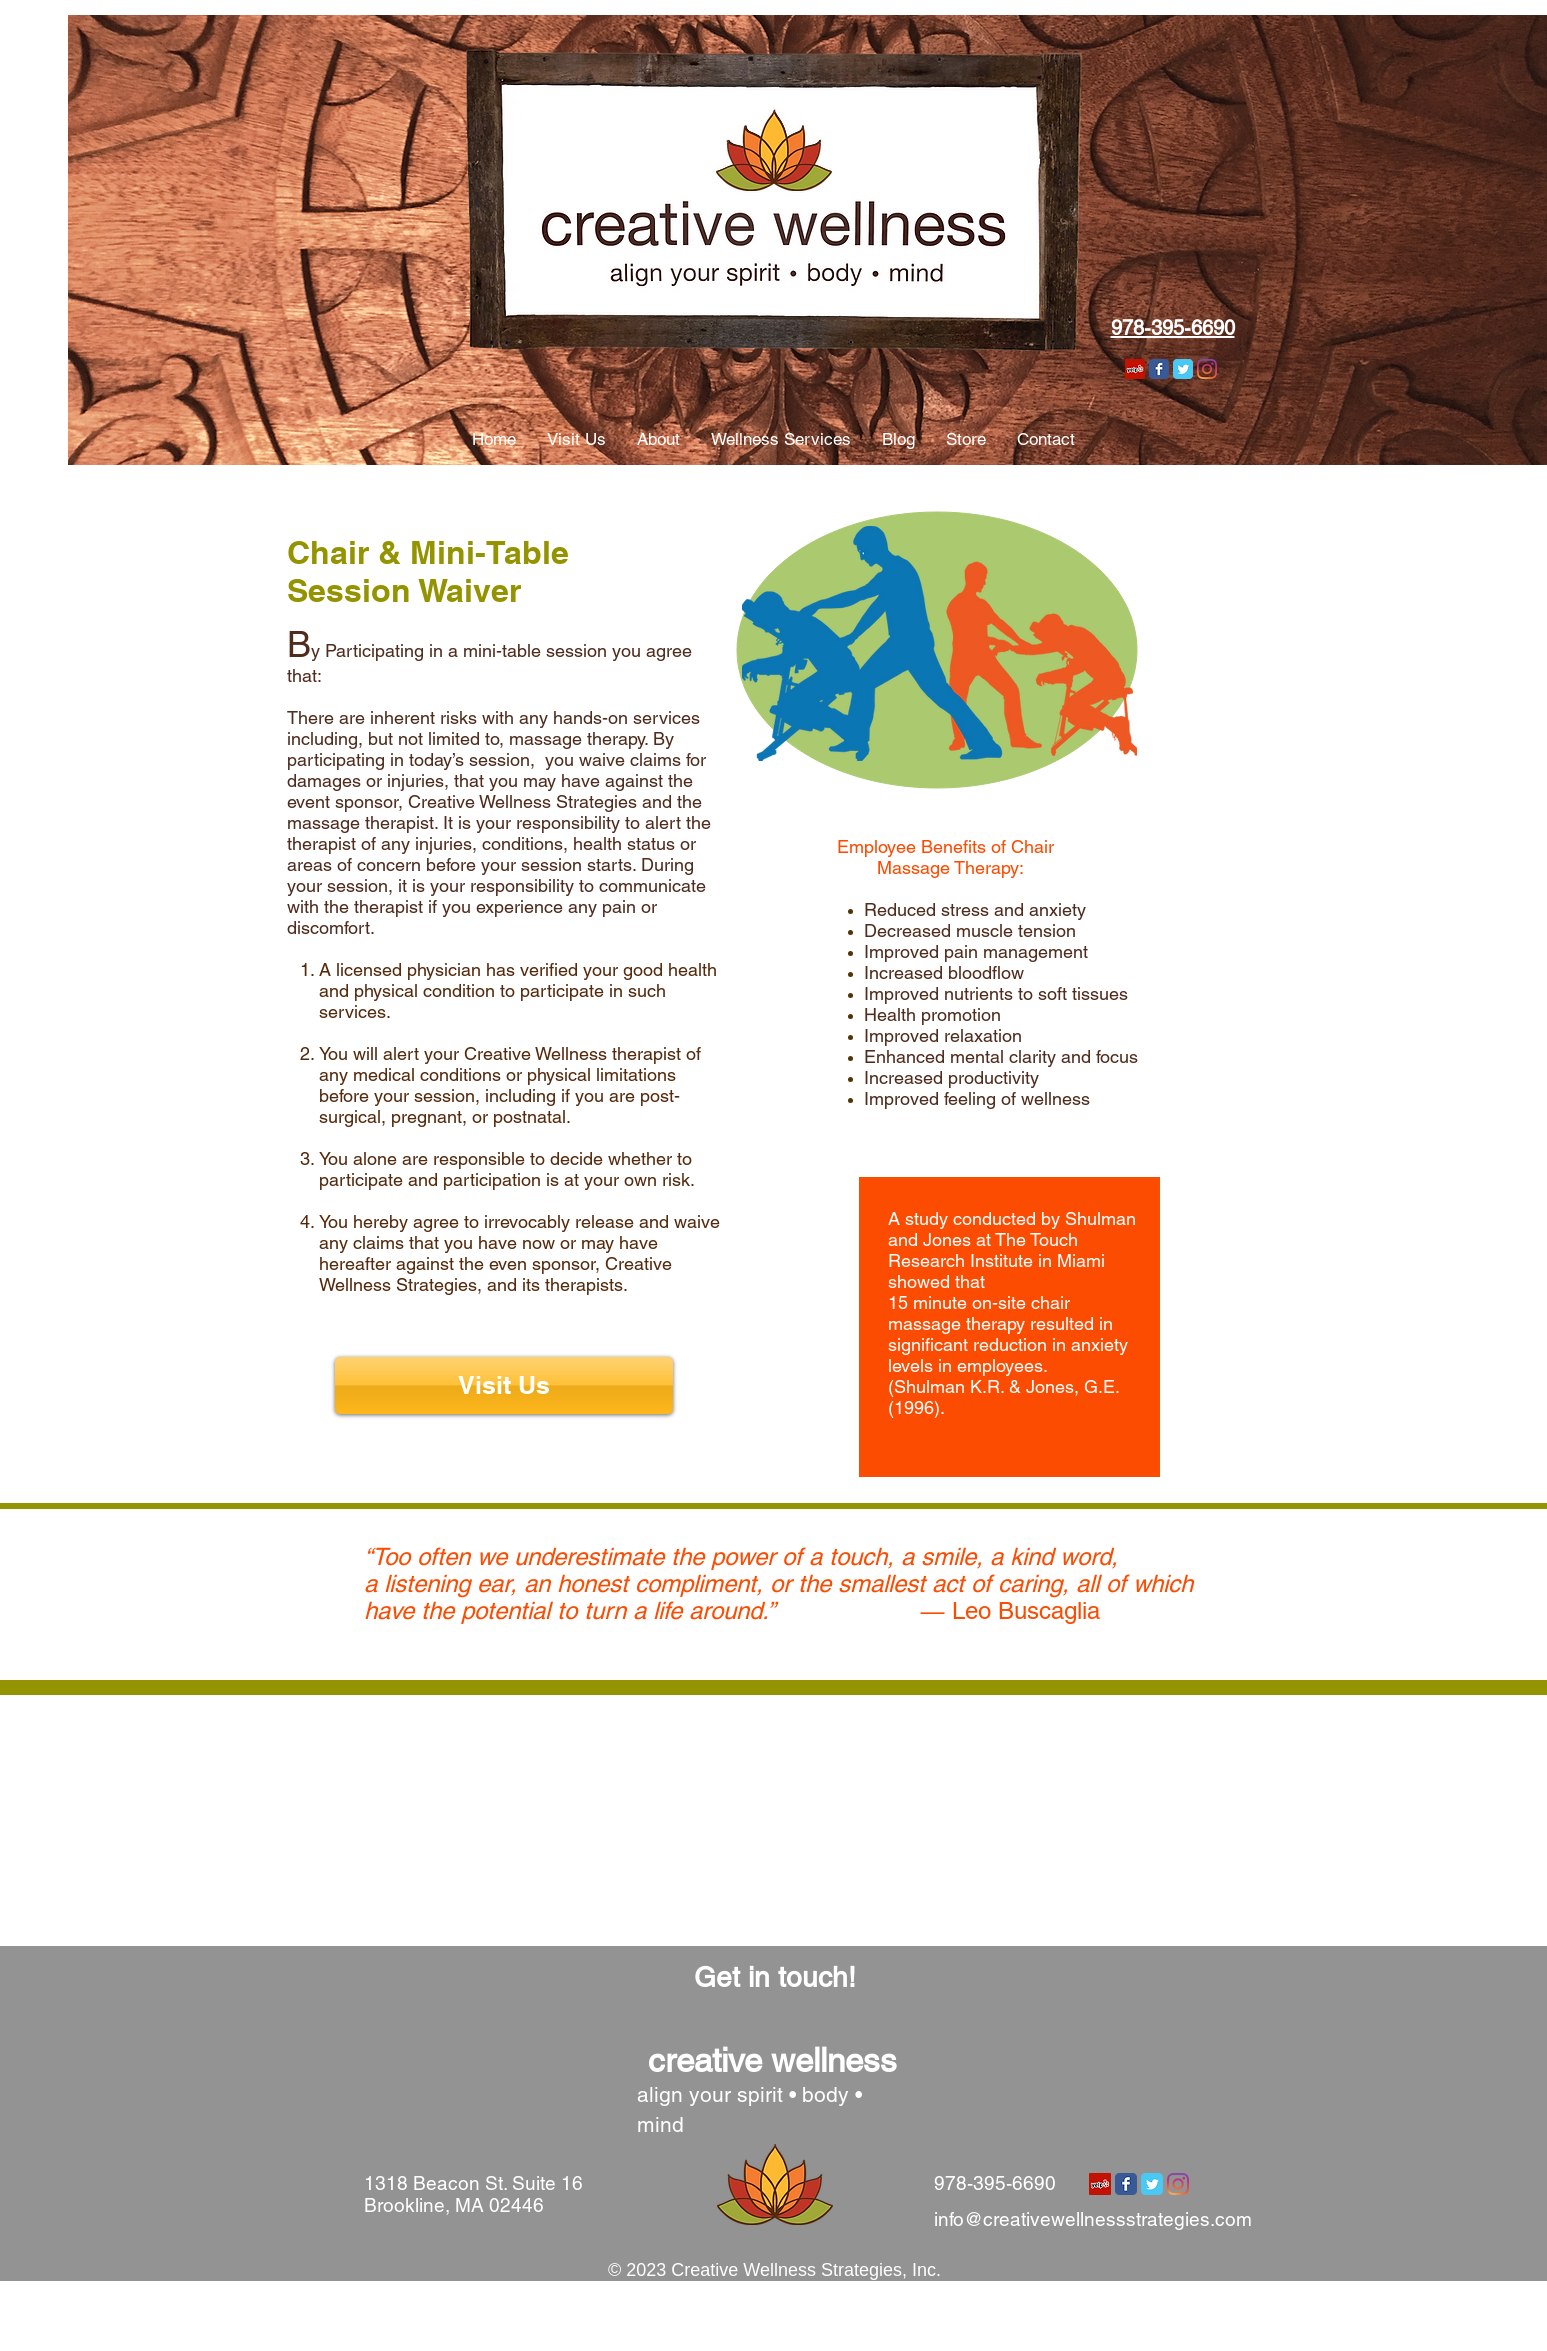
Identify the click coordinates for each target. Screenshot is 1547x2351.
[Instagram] (1207, 369)
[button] (576, 439)
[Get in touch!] (775, 1977)
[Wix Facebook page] (1159, 369)
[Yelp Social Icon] (1135, 369)
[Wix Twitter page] (1183, 369)
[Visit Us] (504, 1385)
